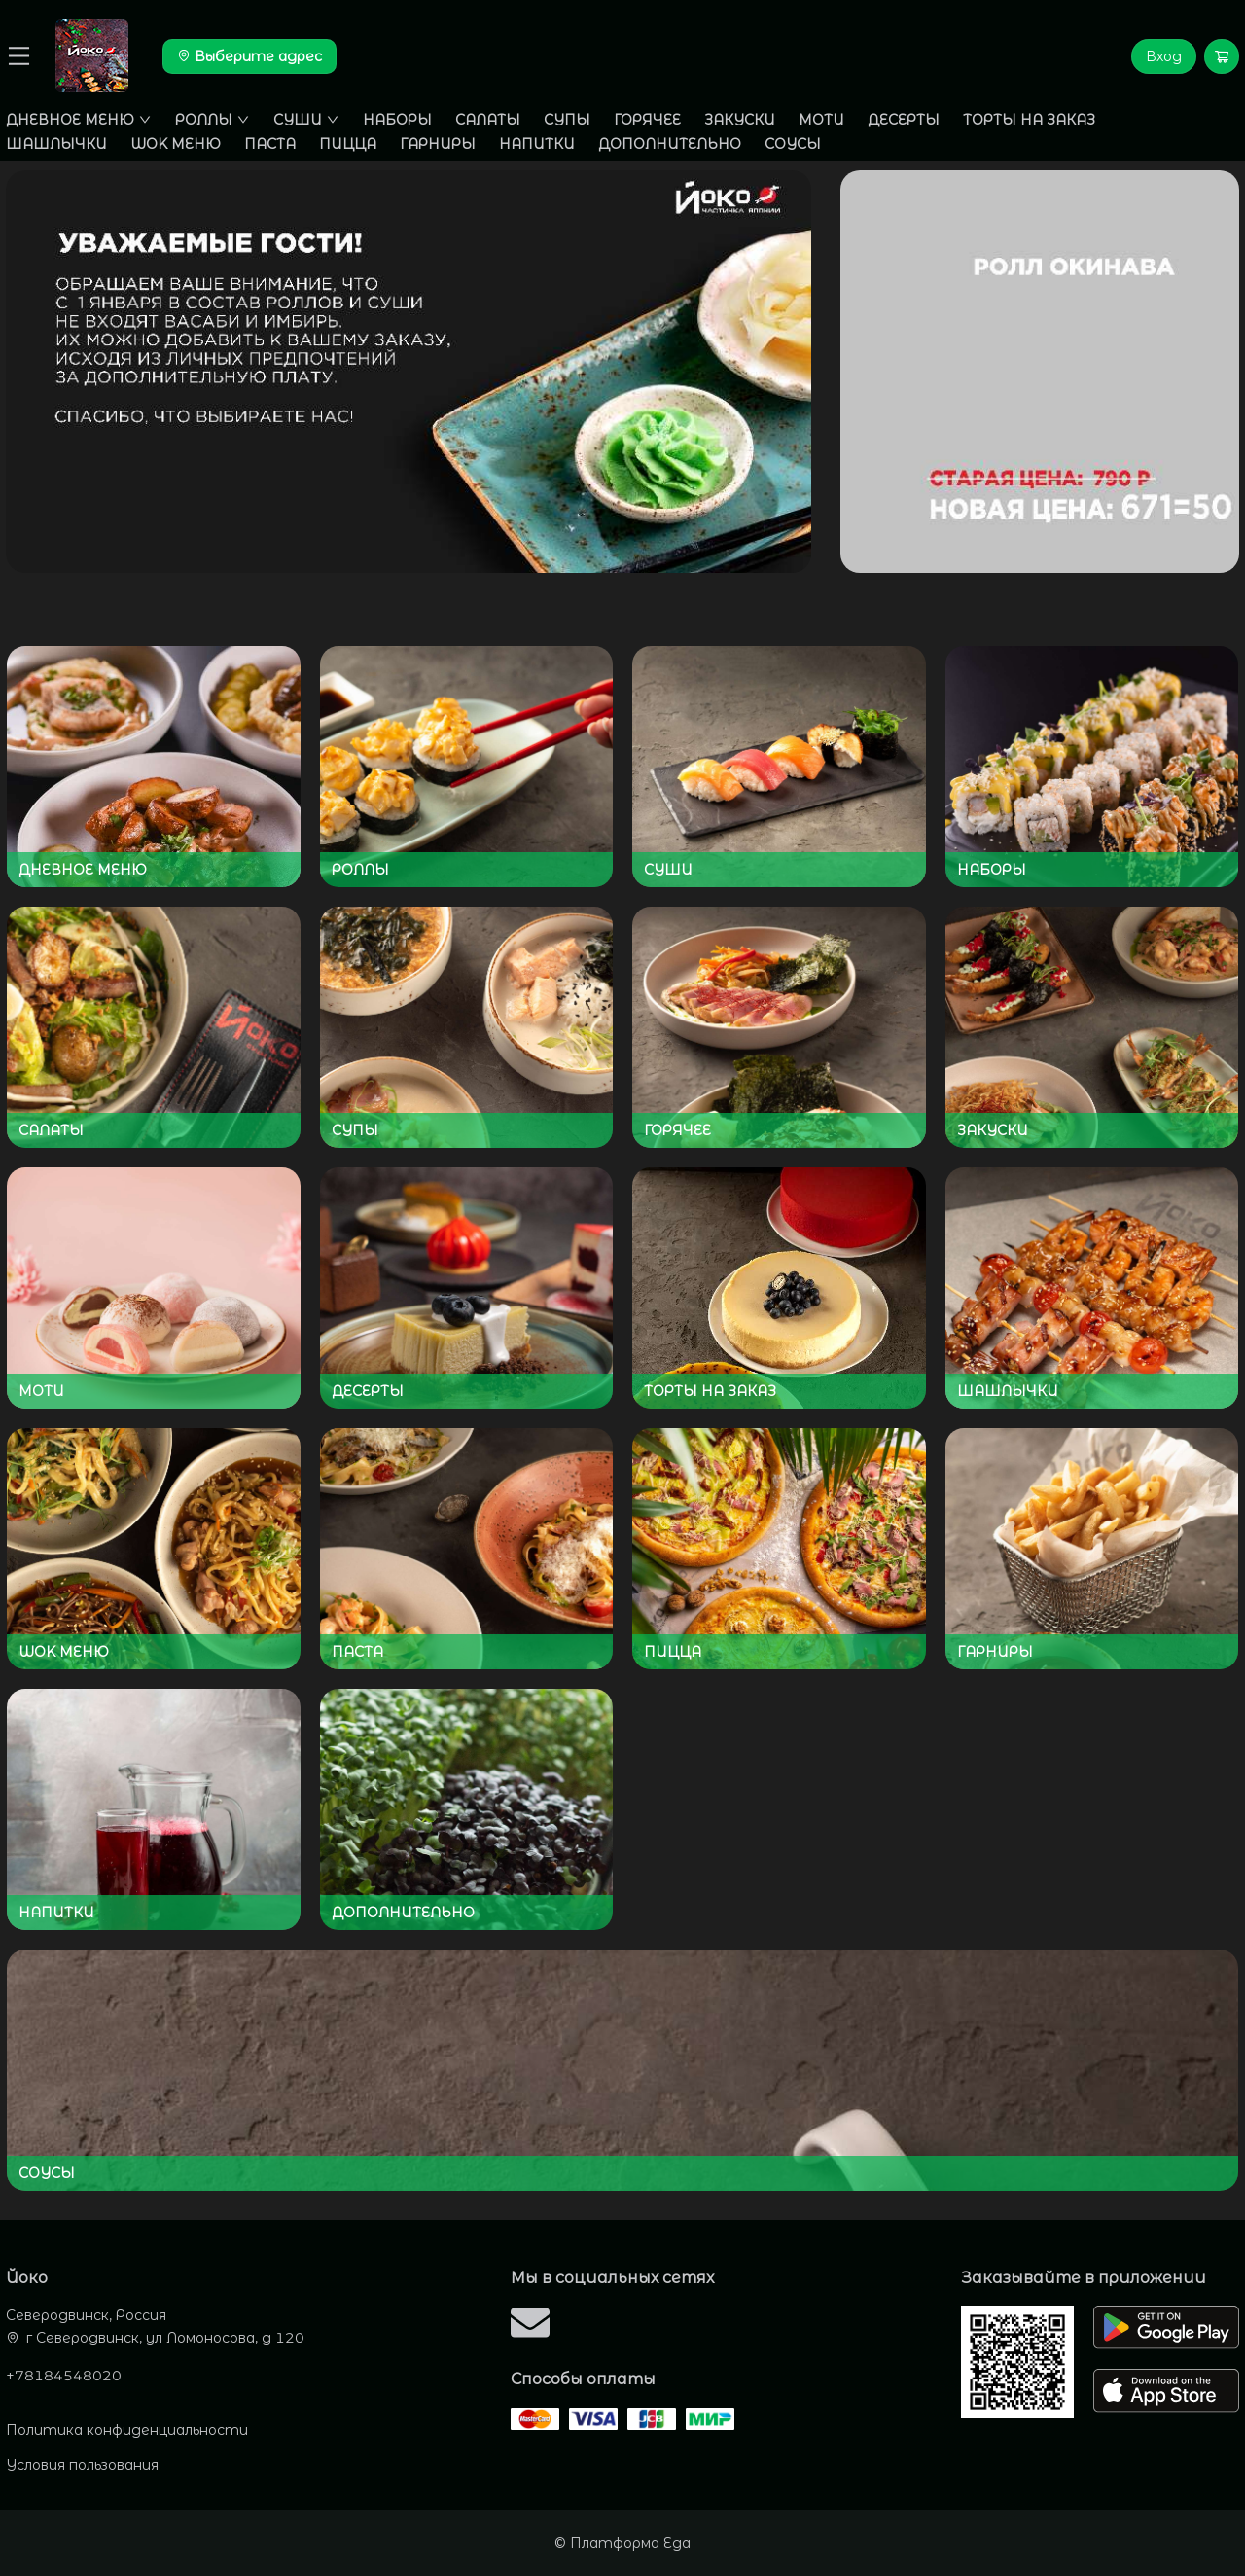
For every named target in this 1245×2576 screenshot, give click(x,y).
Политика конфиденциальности (127, 2430)
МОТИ (821, 119)
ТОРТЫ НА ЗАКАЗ (1029, 119)
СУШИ (306, 119)
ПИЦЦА (347, 144)
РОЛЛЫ (212, 119)
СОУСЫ (793, 144)
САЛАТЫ (487, 119)
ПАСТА (270, 144)
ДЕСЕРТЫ (904, 119)
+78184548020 (64, 2375)
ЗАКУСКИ (739, 119)
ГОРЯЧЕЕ (647, 119)
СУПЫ (567, 119)
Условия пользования (82, 2465)
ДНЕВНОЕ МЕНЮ (79, 119)
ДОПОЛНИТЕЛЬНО (669, 144)
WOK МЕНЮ (175, 144)
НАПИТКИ (537, 144)
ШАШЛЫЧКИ (56, 144)
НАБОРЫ (397, 119)
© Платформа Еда (622, 2543)
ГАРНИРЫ (438, 144)
